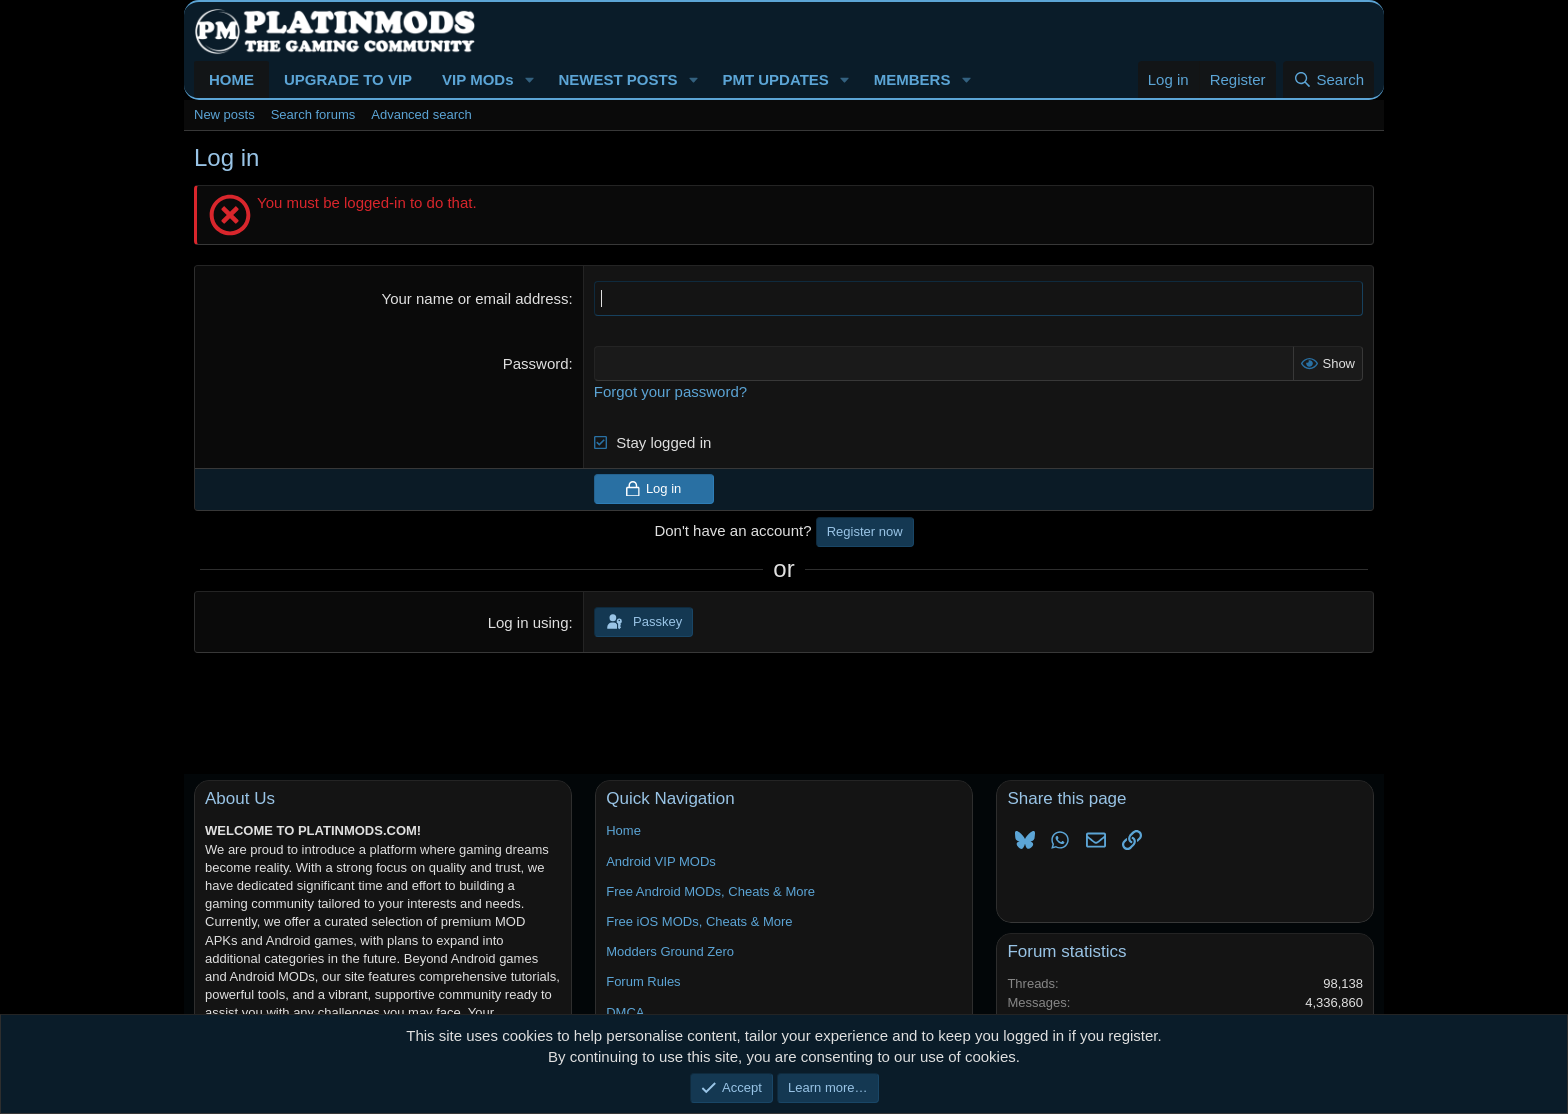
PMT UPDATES (775, 79)
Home (623, 830)
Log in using (528, 622)
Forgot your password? (670, 391)
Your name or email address (475, 298)
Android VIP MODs (661, 861)
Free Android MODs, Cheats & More (710, 891)
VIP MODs (477, 79)
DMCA (625, 1012)
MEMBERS (912, 79)
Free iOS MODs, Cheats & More (699, 921)
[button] (529, 79)
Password (536, 363)
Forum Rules (643, 981)
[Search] (1328, 79)
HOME (231, 79)
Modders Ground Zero (670, 951)
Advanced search (421, 114)
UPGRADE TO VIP (348, 79)
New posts (224, 114)
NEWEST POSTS (617, 79)
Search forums (313, 114)
